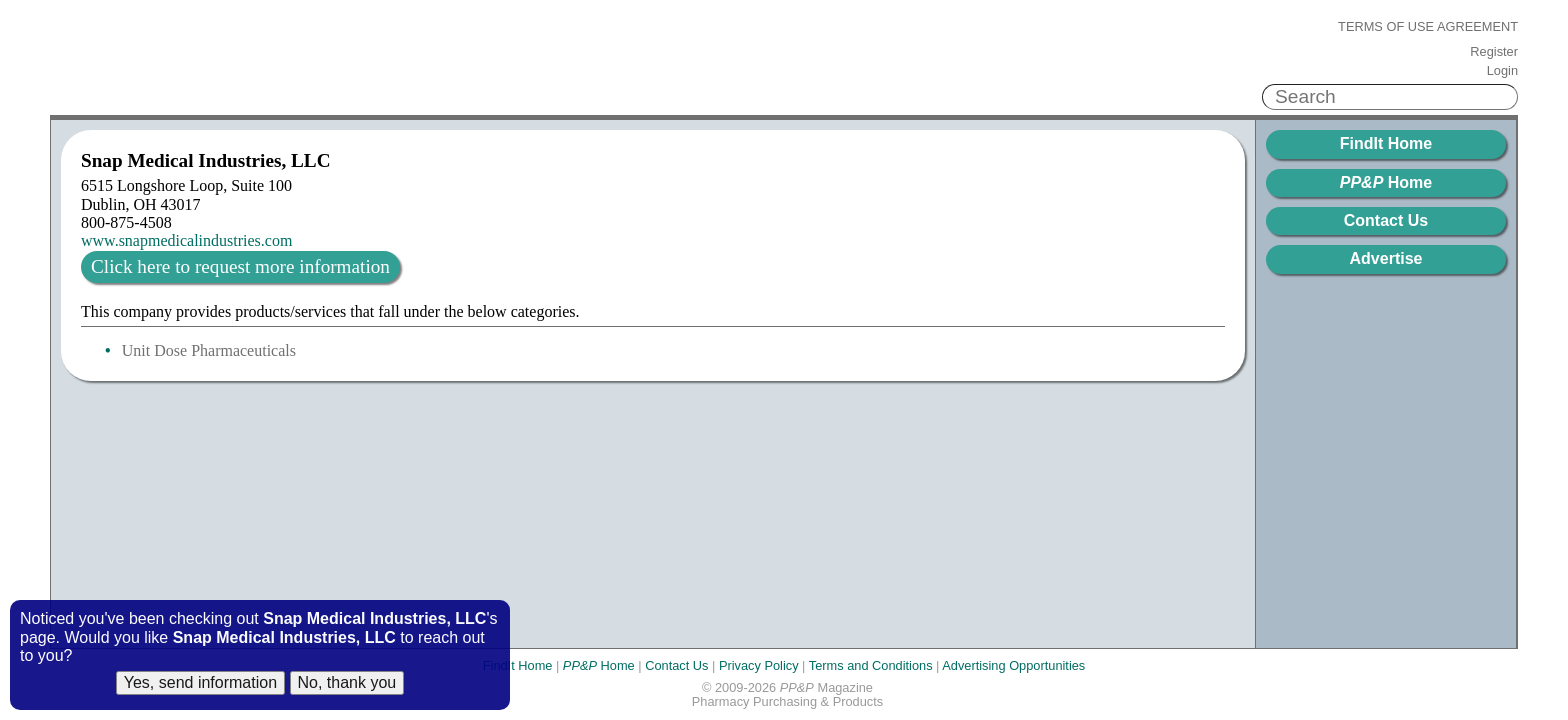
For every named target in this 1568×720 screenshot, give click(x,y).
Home (1386, 182)
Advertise (1386, 258)
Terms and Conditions (871, 665)
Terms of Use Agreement (1428, 27)
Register (1494, 52)
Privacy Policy (759, 665)
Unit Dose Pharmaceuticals (209, 350)
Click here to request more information (240, 266)
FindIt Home (1386, 143)
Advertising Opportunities (1013, 665)
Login (1502, 71)
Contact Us (1386, 220)
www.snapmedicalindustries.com (186, 240)
